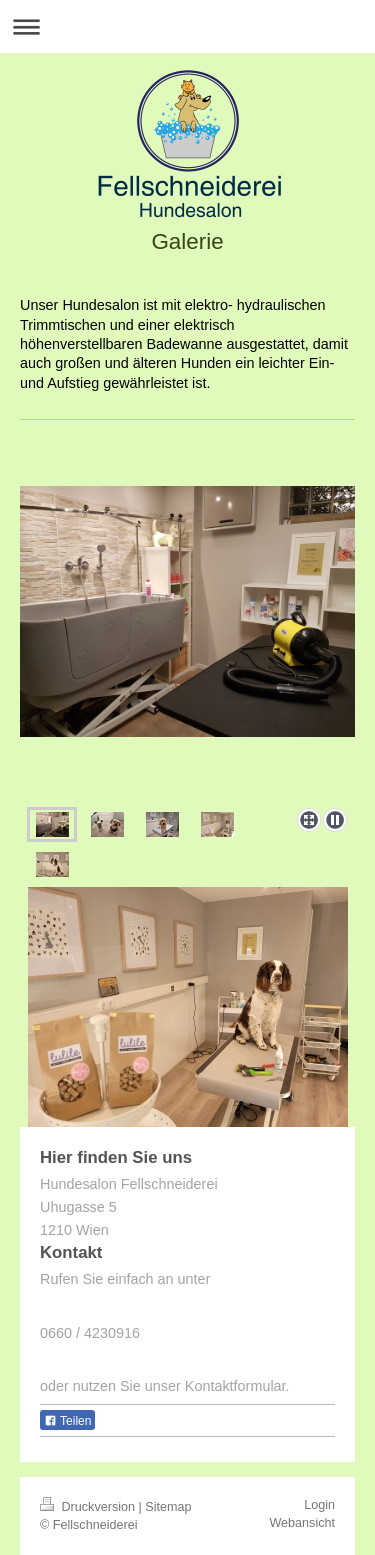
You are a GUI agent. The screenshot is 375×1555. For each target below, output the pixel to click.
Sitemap (168, 1507)
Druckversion (89, 1507)
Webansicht (302, 1523)
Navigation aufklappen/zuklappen (187, 26)
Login (319, 1505)
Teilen (67, 1421)
